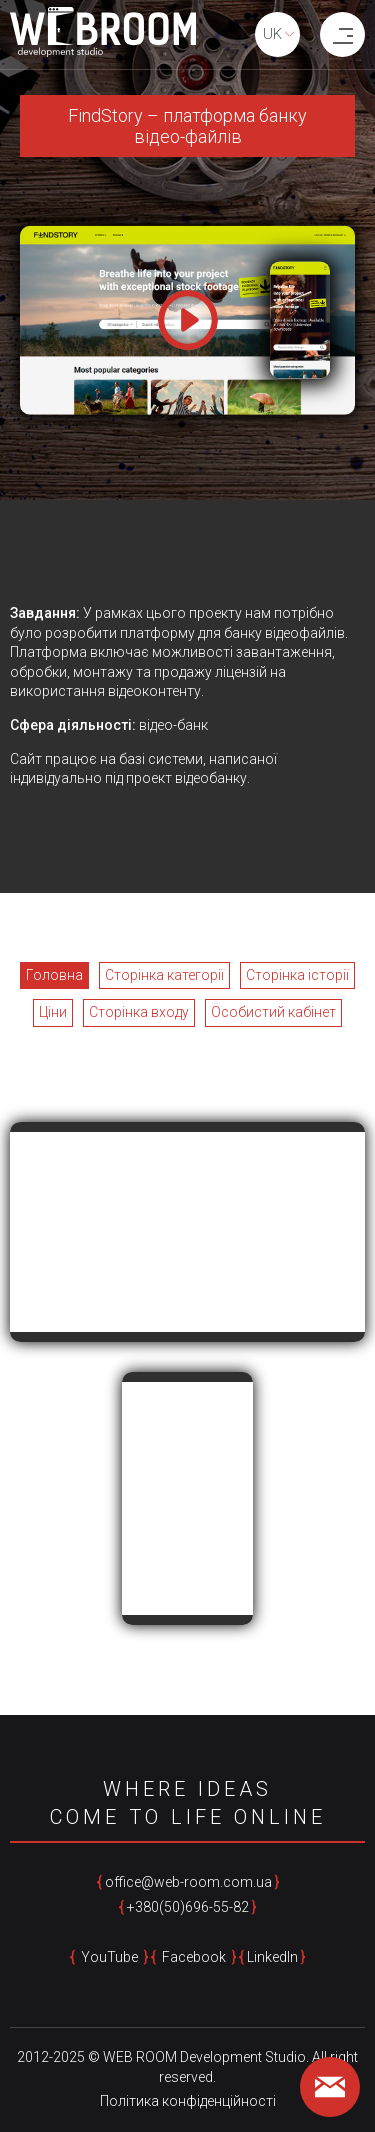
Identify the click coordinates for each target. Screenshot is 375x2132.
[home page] (103, 35)
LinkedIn (272, 1957)
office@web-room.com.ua (188, 1882)
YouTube (109, 1957)
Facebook (194, 1957)
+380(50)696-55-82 (188, 1907)
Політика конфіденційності (188, 2101)
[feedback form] (330, 2087)
